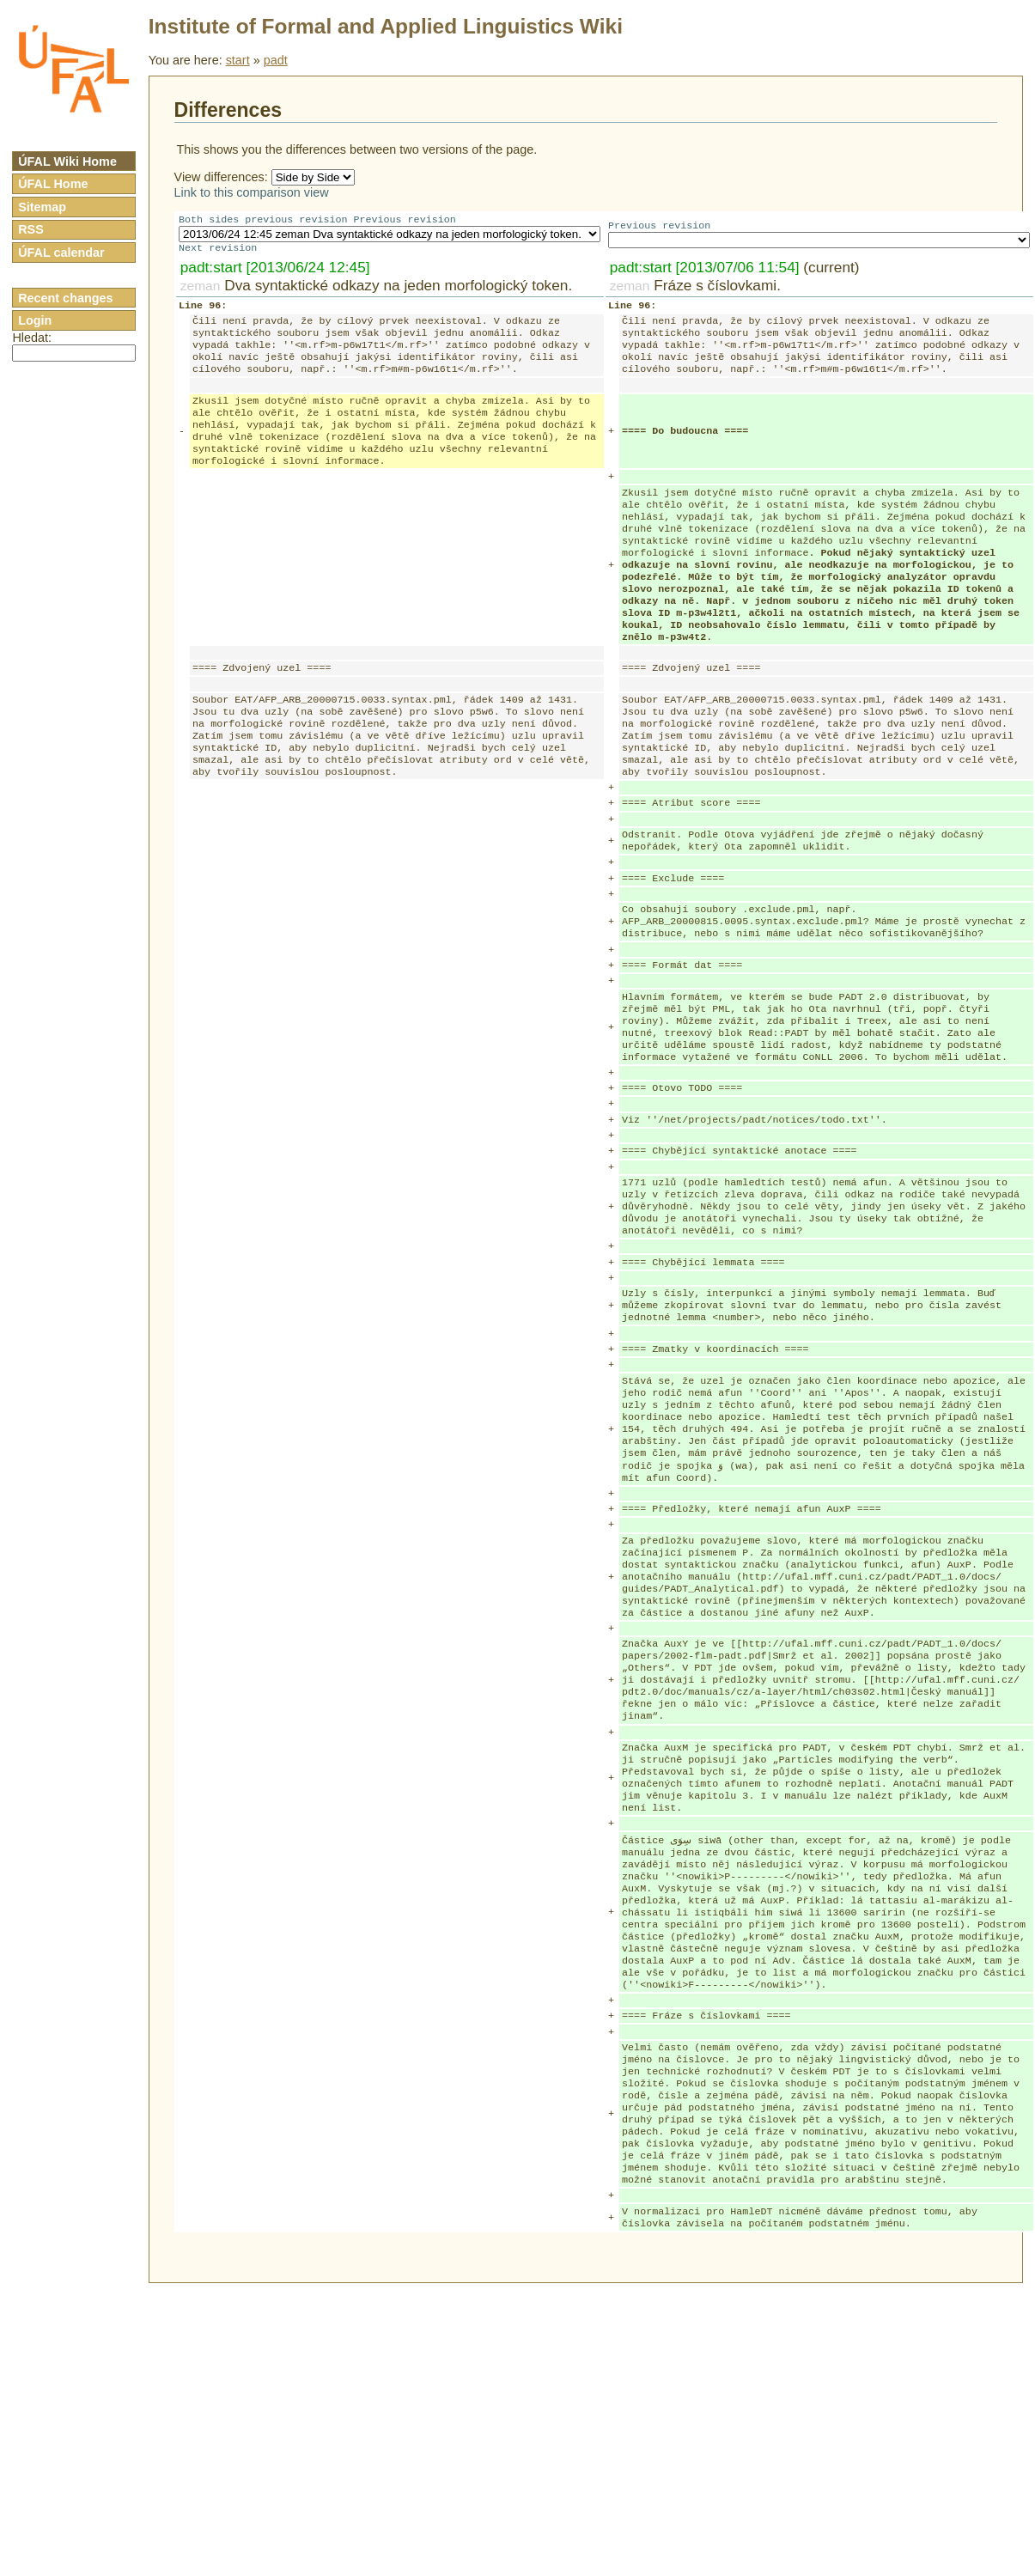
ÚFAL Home (53, 184)
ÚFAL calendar (61, 252)
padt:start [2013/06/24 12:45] (275, 270)
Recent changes (65, 298)
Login (35, 320)
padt (276, 60)
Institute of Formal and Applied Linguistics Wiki (386, 26)
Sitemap (42, 207)
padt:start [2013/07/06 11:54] (705, 270)
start (238, 60)
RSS (31, 229)
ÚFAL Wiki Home (67, 161)
